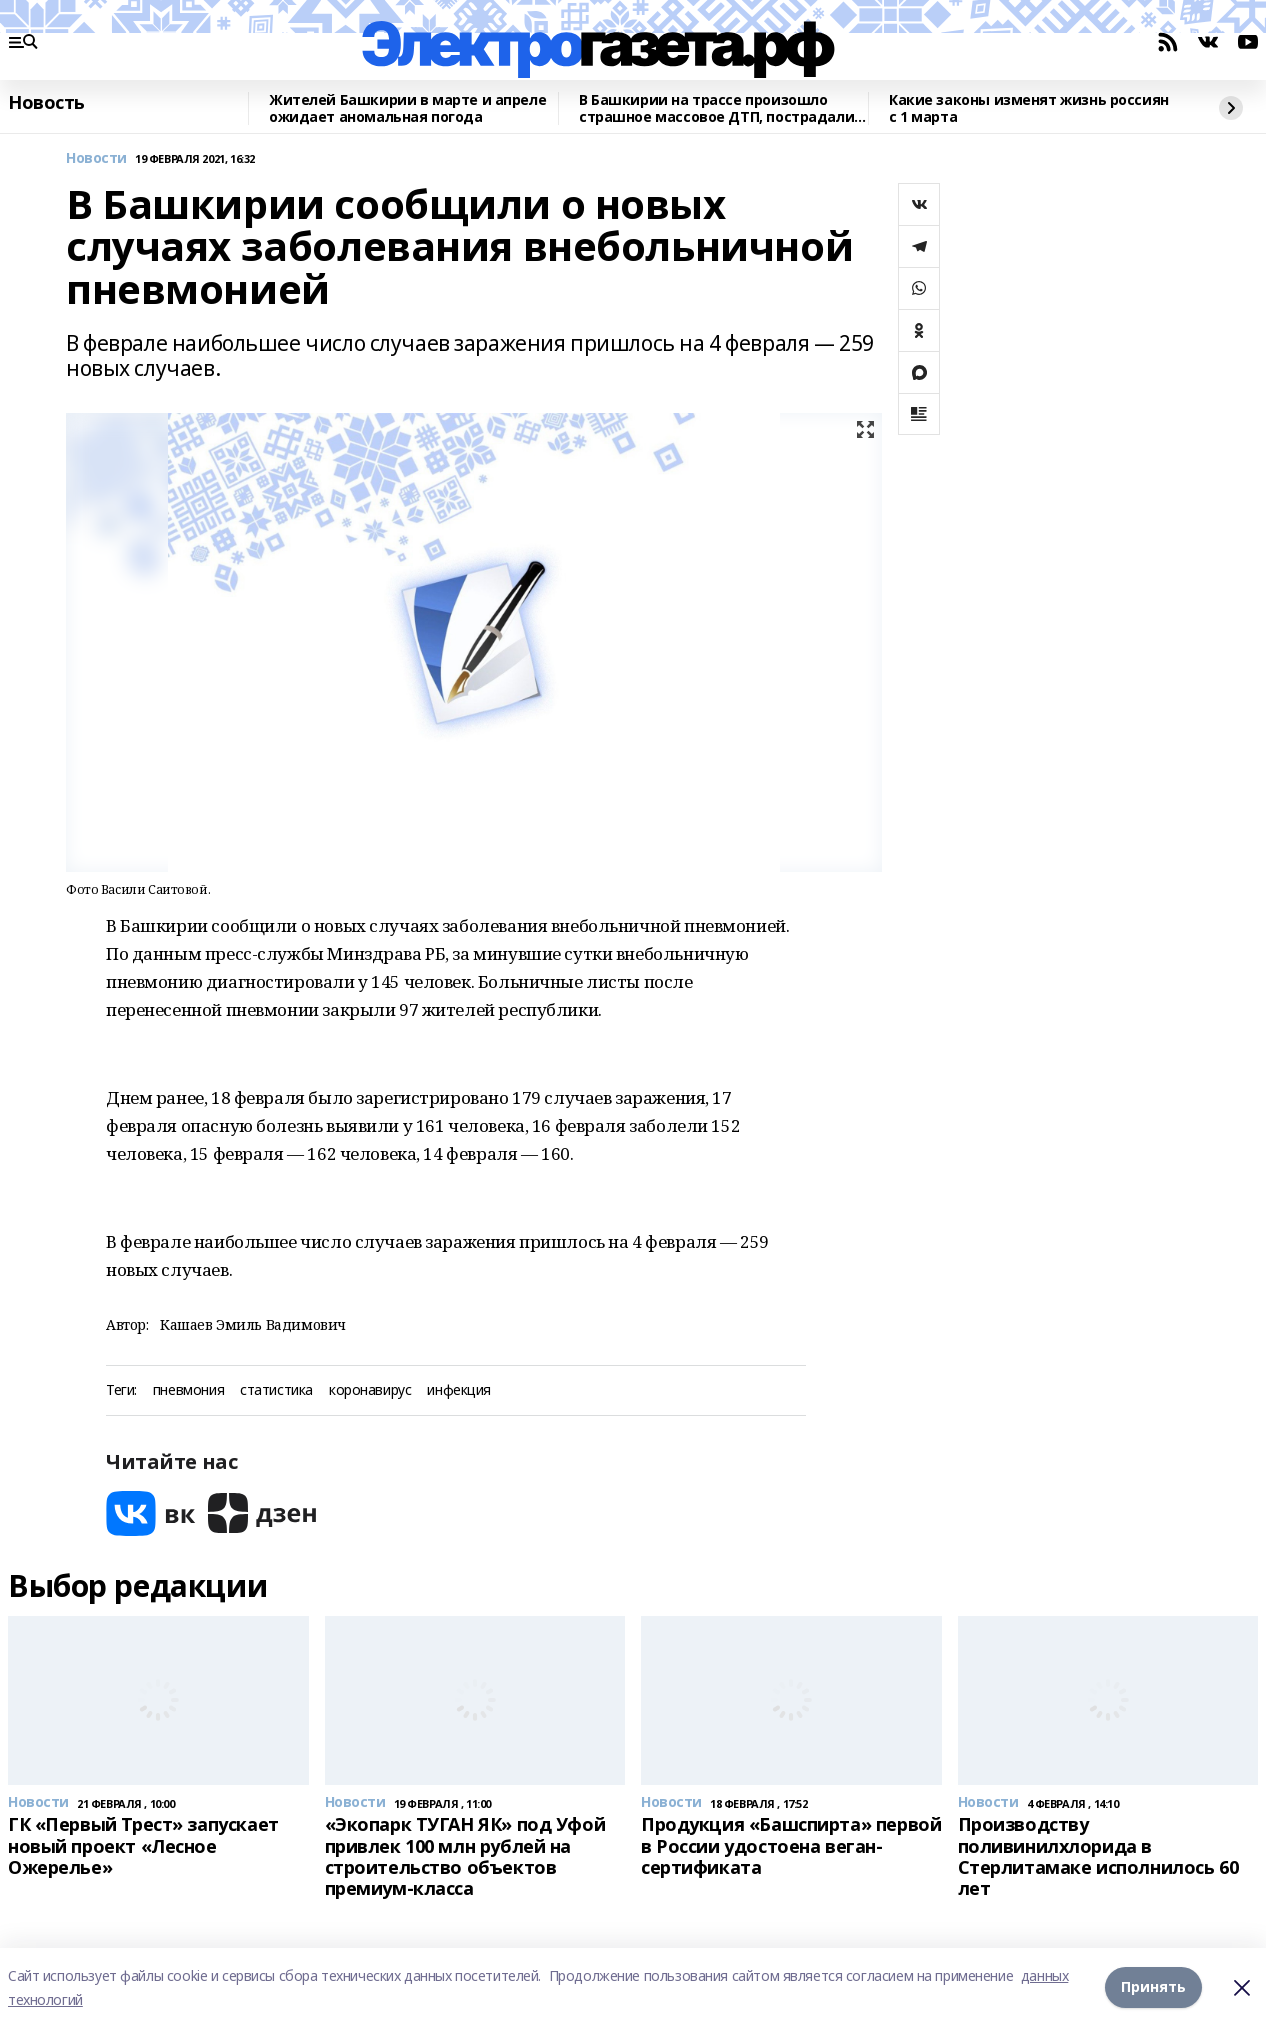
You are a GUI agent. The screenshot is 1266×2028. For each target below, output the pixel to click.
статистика (276, 1390)
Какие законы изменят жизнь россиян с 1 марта (1029, 108)
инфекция (459, 1390)
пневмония (188, 1390)
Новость (46, 103)
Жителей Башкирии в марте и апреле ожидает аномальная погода (407, 108)
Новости (96, 158)
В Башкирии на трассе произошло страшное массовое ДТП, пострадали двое (716, 108)
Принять (1153, 1987)
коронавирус (370, 1390)
